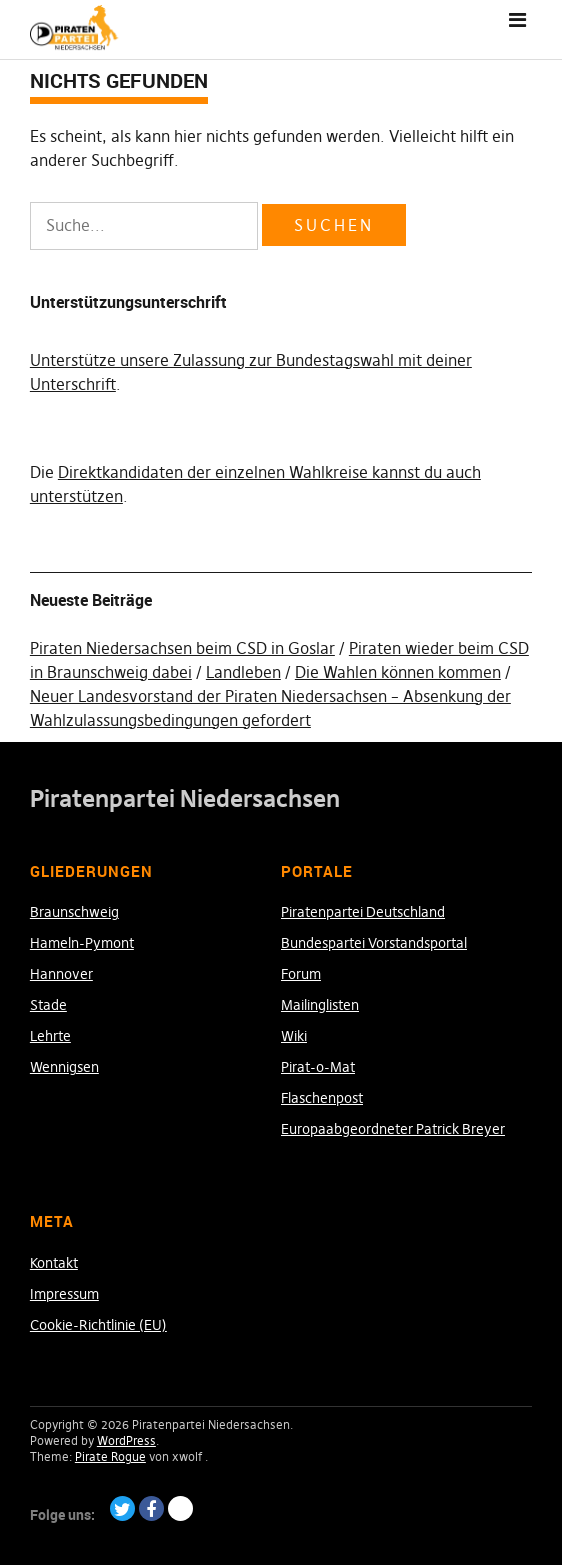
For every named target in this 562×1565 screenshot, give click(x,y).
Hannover (61, 974)
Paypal (180, 1508)
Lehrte (50, 1036)
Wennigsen (64, 1067)
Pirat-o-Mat (318, 1067)
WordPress (126, 1440)
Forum (301, 974)
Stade (48, 1005)
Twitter (122, 1508)
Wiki (294, 1036)
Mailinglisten (320, 1005)
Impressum (64, 1294)
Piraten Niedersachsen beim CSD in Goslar (182, 648)
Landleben (243, 672)
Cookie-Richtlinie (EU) (98, 1325)
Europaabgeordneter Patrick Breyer (393, 1129)
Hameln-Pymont (82, 943)
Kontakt (54, 1263)
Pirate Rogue (110, 1456)
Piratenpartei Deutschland (363, 912)
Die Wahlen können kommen (398, 672)
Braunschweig (74, 912)
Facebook (151, 1508)
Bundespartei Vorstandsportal (374, 943)
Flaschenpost (322, 1098)
